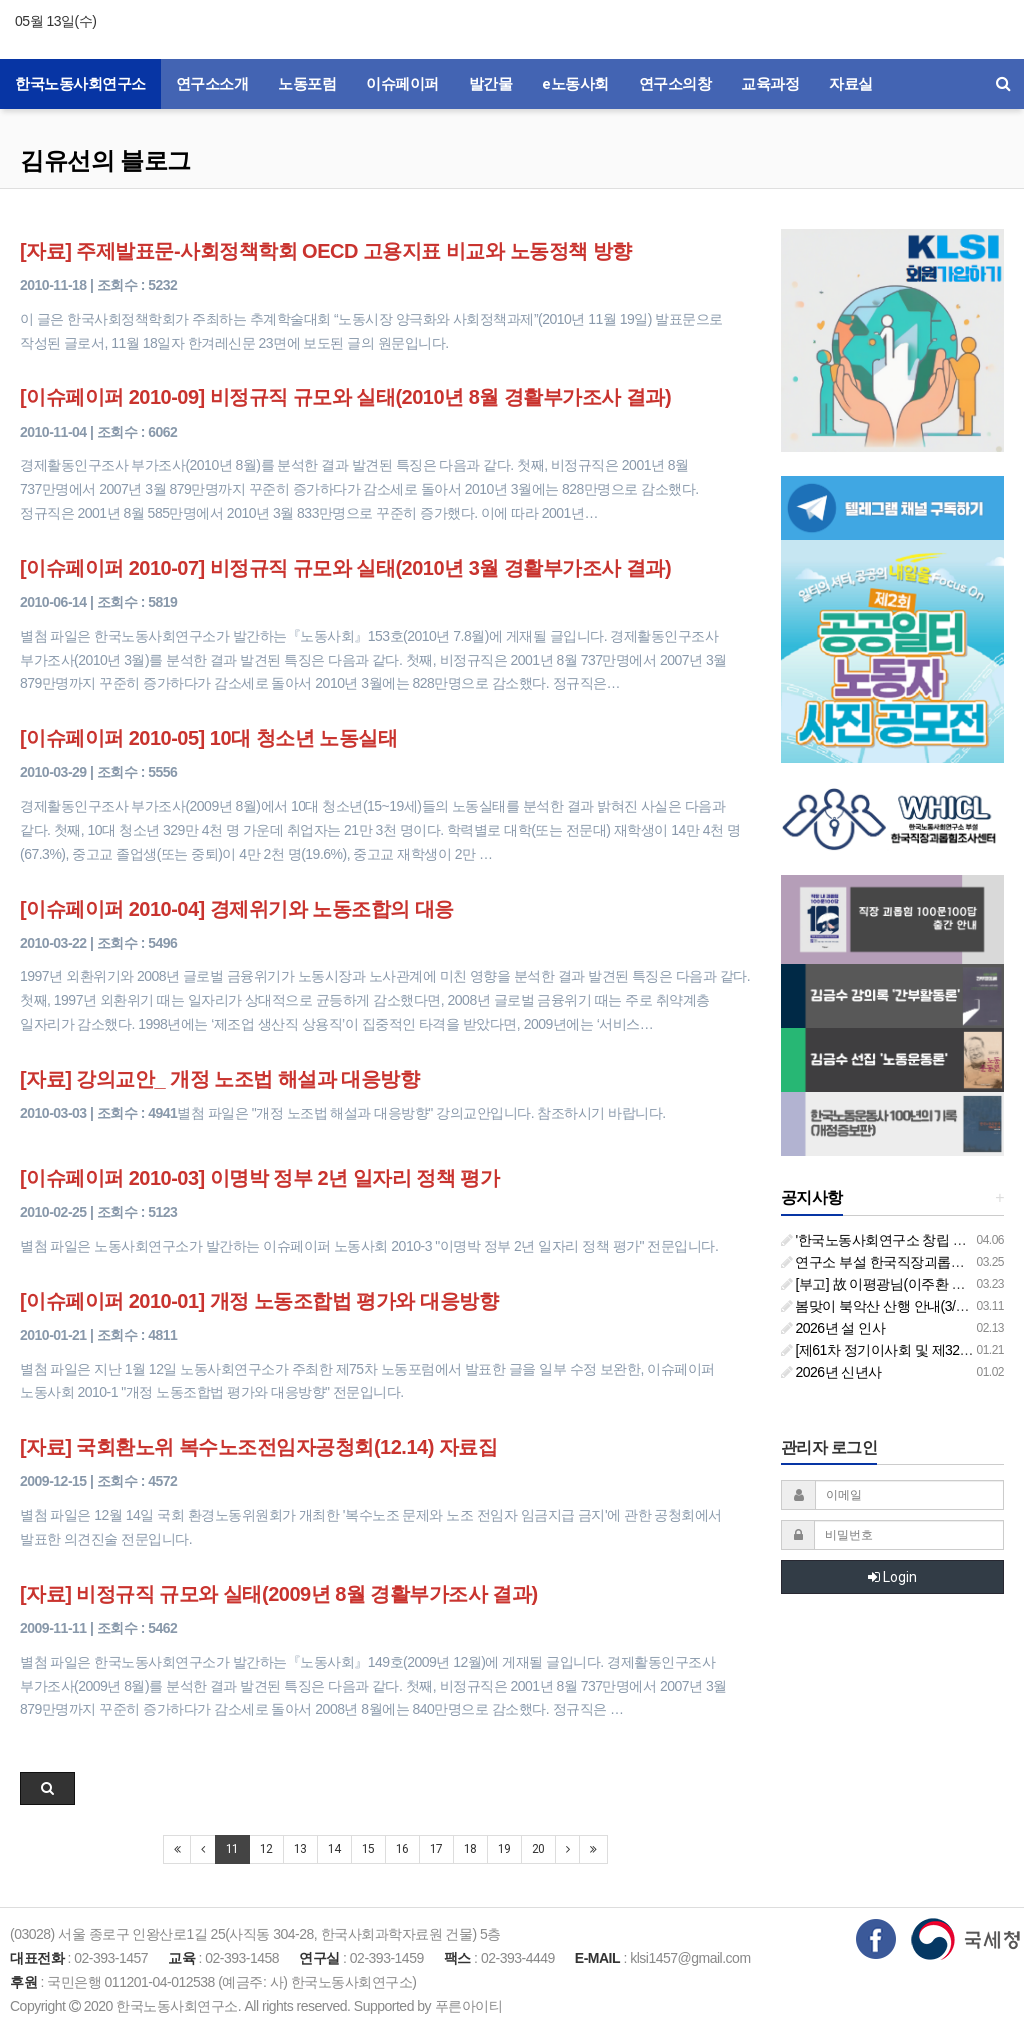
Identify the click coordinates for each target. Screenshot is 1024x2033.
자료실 (851, 84)
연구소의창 (675, 84)
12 (266, 1849)
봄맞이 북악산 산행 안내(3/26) (878, 1306)
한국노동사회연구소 (80, 84)
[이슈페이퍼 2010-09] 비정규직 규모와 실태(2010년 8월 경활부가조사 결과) (345, 397)
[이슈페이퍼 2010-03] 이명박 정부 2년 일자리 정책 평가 (259, 1178)
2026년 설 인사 (833, 1328)
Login (892, 1577)
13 (300, 1849)
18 (470, 1849)
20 (538, 1849)
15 (368, 1849)
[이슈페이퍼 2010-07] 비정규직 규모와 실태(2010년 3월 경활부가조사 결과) (345, 568)
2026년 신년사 (831, 1372)
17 (436, 1849)
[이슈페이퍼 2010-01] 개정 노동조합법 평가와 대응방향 (259, 1301)
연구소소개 (212, 84)
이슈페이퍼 (402, 84)
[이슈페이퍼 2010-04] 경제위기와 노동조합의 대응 (237, 909)
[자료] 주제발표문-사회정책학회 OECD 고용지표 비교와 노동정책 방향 (326, 251)
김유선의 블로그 (105, 160)
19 (504, 1849)
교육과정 (770, 84)
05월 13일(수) (55, 21)
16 (402, 1849)
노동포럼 (307, 84)
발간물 (491, 84)
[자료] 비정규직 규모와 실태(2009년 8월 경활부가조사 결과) (279, 1594)
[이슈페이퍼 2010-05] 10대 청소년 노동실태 (208, 738)
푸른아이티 (469, 2006)
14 (334, 1849)
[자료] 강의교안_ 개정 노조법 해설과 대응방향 (219, 1079)
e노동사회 (575, 84)
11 (232, 1849)
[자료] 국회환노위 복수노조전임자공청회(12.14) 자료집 (258, 1447)
